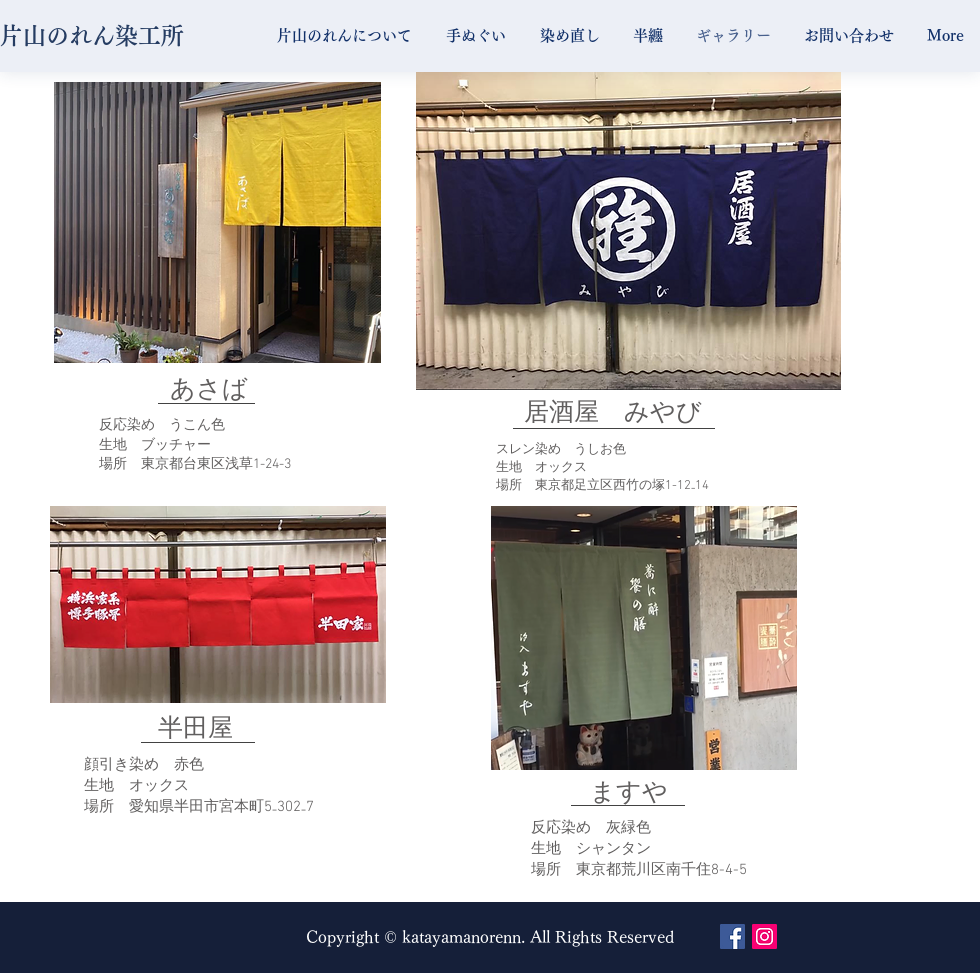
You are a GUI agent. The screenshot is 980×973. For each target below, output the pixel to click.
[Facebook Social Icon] (732, 936)
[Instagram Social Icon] (764, 936)
